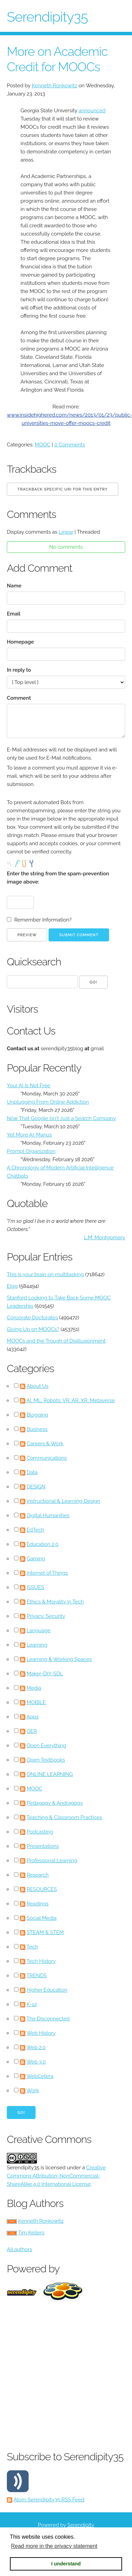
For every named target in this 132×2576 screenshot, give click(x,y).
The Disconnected (47, 2019)
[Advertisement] (64, 2375)
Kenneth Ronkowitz (54, 86)
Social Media (42, 1918)
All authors (19, 2249)
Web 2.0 (35, 2047)
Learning (37, 1645)
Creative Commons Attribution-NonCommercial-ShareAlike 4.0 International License (56, 2176)
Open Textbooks (46, 1760)
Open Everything (46, 1745)
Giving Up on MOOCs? (33, 1329)
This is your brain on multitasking (45, 1274)
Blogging (37, 1415)
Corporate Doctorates (32, 1318)
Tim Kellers (31, 2233)
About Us (37, 1386)
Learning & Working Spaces (59, 1659)
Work (32, 2091)
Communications (47, 1458)
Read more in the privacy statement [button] (54, 2546)
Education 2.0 (42, 1544)
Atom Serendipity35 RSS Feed (48, 2500)
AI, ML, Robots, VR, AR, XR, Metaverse (70, 1400)
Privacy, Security (46, 1616)
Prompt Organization (31, 1151)
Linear (66, 532)
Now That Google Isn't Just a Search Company (61, 1118)
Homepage (20, 642)
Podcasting (40, 1832)
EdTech (35, 1530)
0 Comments (69, 445)
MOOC (43, 445)
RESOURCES (42, 1889)
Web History (40, 2033)
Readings (38, 1904)
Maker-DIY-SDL (45, 1674)
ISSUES (35, 1587)
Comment (19, 698)
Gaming (36, 1559)
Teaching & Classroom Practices (64, 1817)
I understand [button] (66, 2563)
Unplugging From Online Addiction (48, 1102)
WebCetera (39, 2076)
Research (38, 1875)
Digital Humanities (48, 1515)
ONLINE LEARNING (50, 1774)
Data (32, 1472)
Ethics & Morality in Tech (55, 1602)
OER (32, 1731)
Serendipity (80, 2525)
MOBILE (36, 1702)
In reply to (19, 670)
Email (14, 614)
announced (92, 110)
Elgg (12, 1286)
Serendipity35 (47, 17)
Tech (32, 1947)
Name (14, 586)
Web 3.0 (36, 2062)
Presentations (43, 1846)
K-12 (32, 2004)
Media (34, 1688)
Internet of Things (47, 1573)
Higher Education (47, 1990)
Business (37, 1429)
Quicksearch (34, 962)
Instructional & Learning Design (63, 1501)
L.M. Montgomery (104, 1237)
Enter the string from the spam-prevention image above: (58, 878)
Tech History (41, 1961)
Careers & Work (45, 1444)
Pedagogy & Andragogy (55, 1803)
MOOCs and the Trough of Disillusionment (56, 1341)
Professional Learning (52, 1860)
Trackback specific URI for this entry (62, 489)
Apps (32, 1717)
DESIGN (36, 1487)
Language (39, 1630)
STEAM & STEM (45, 1932)
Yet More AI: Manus (29, 1135)
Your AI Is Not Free (28, 1085)
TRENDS (36, 1975)
